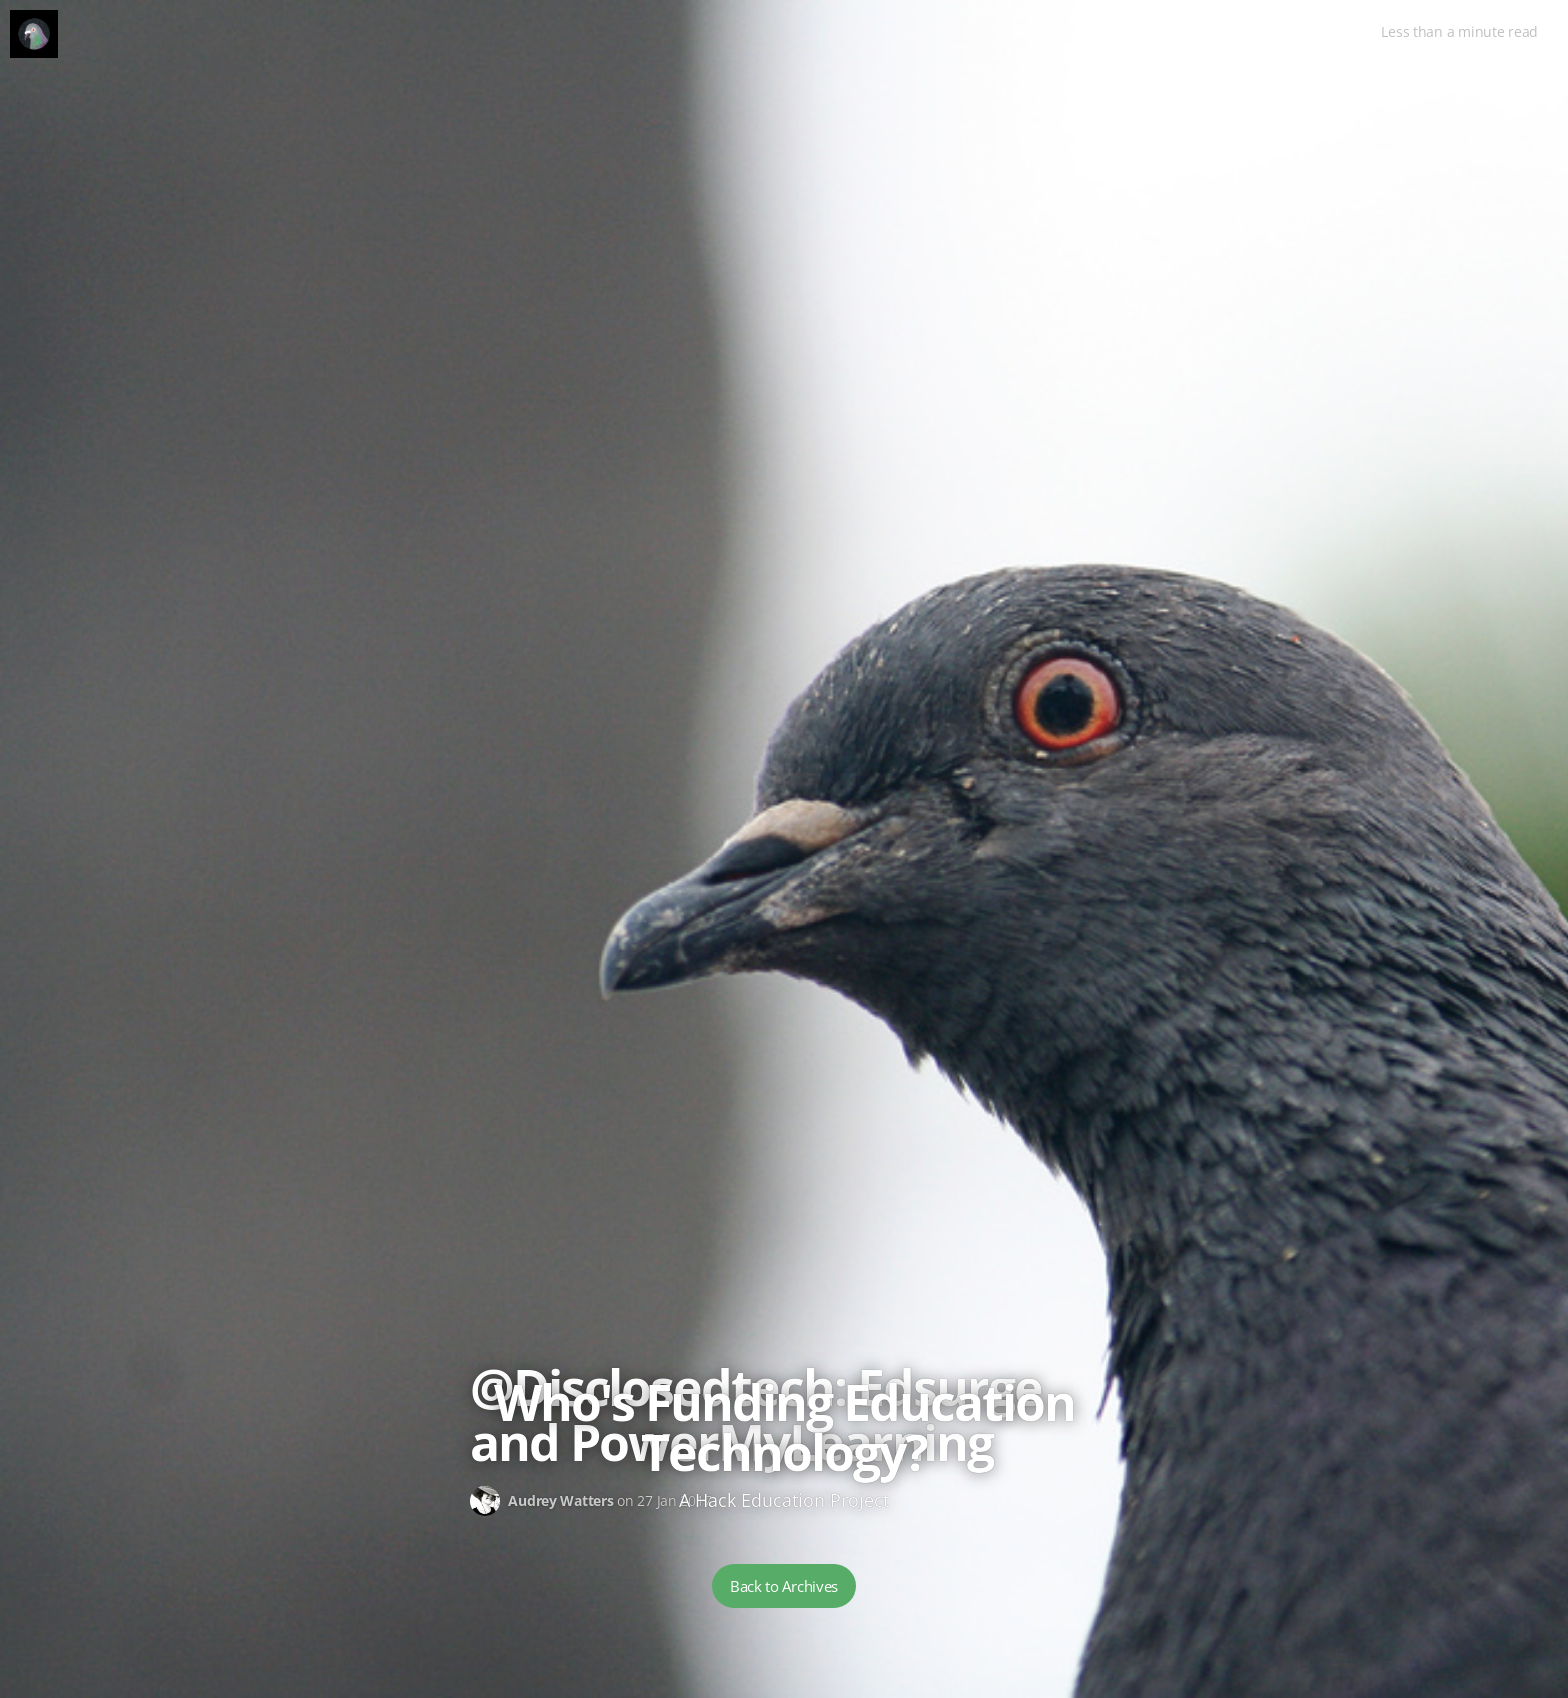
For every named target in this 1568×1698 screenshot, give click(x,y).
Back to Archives (784, 1586)
